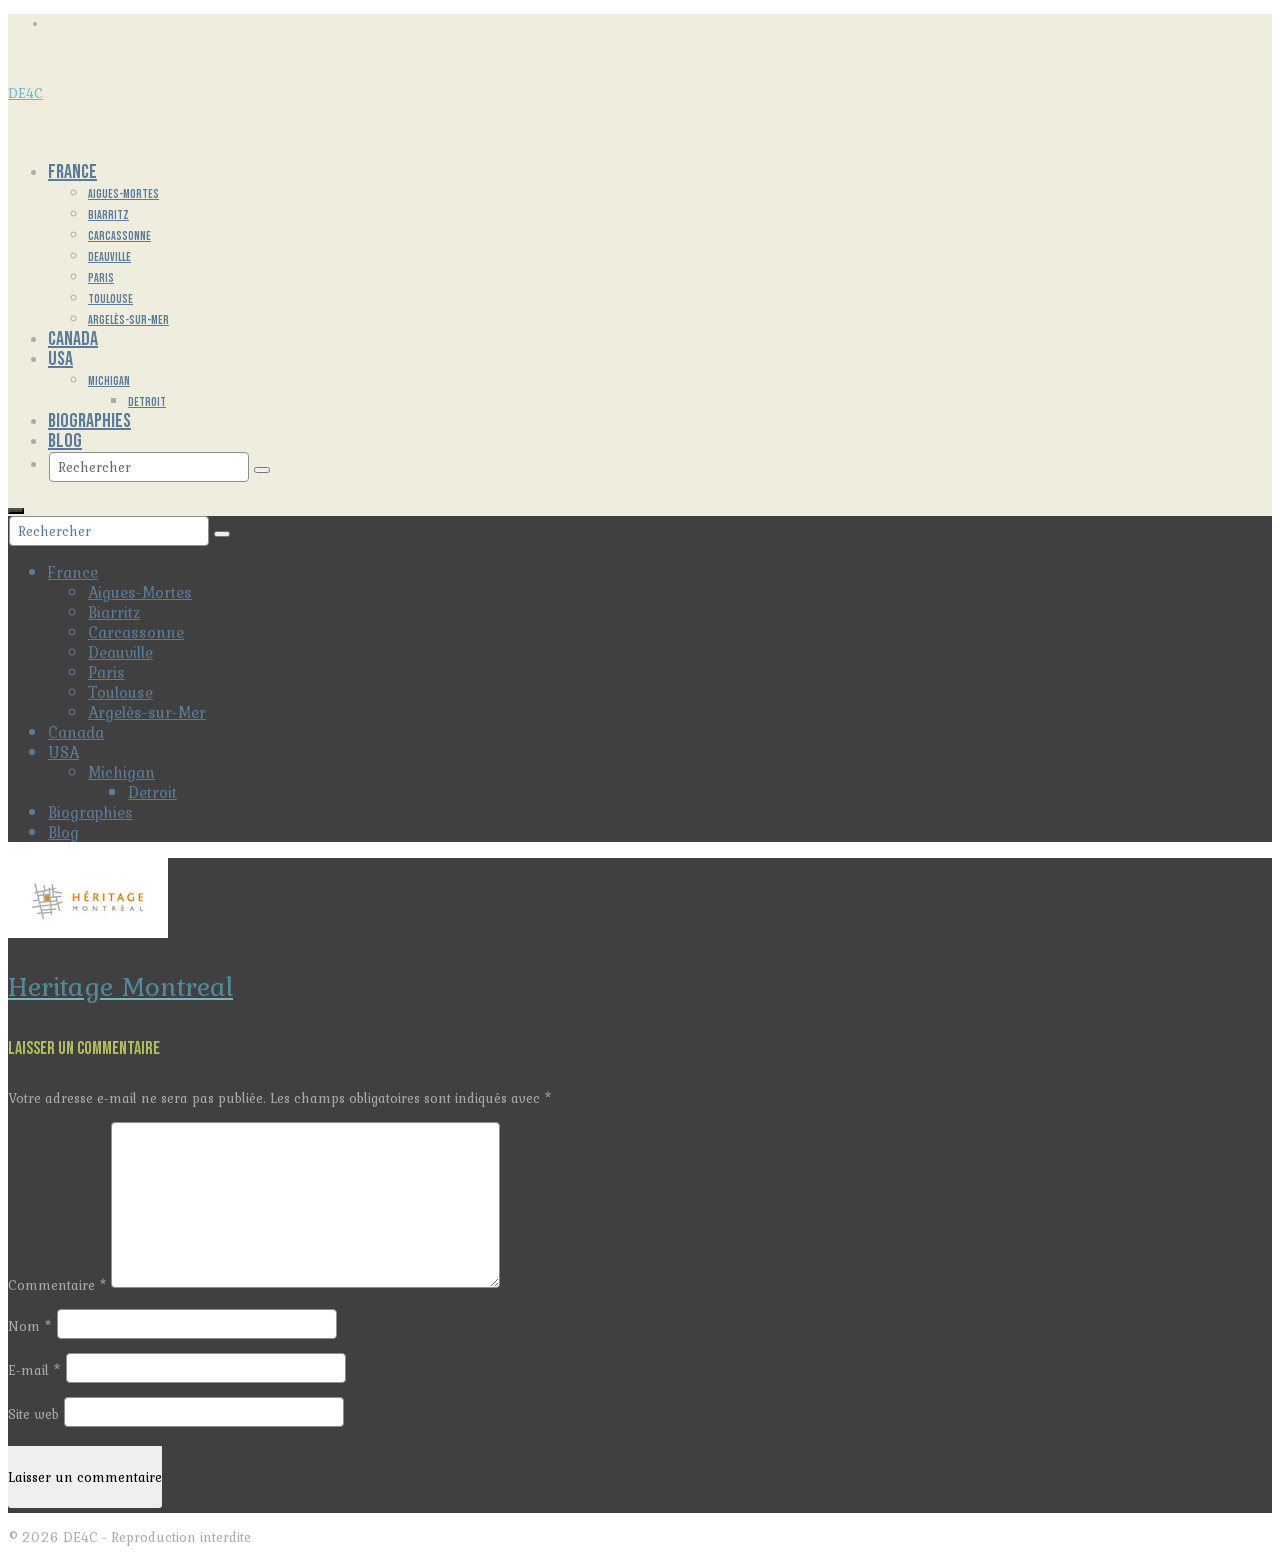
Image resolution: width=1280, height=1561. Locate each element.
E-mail (34, 1370)
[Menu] (16, 511)
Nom (30, 1326)
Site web (33, 1414)
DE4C (25, 93)
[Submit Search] (262, 470)
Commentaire (57, 1285)
